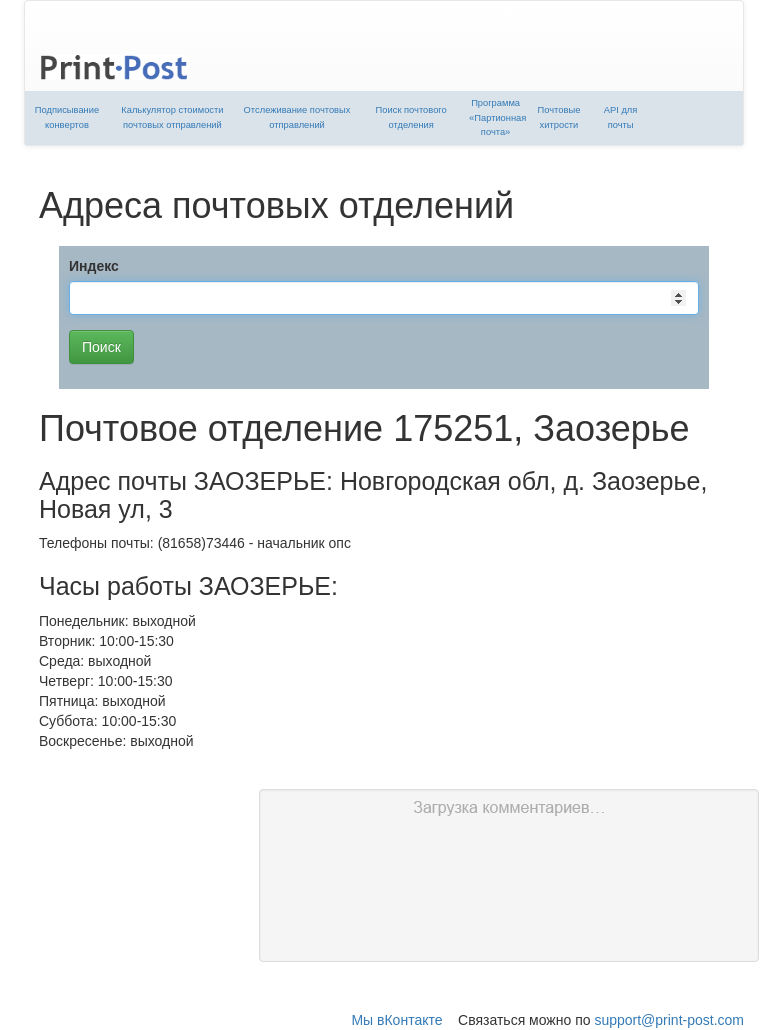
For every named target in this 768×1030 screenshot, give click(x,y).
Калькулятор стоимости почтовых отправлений (172, 117)
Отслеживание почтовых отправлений (297, 117)
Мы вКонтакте (396, 1020)
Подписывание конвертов (67, 117)
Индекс (94, 266)
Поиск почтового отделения (411, 117)
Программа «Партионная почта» (497, 117)
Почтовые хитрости (559, 117)
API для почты (621, 117)
